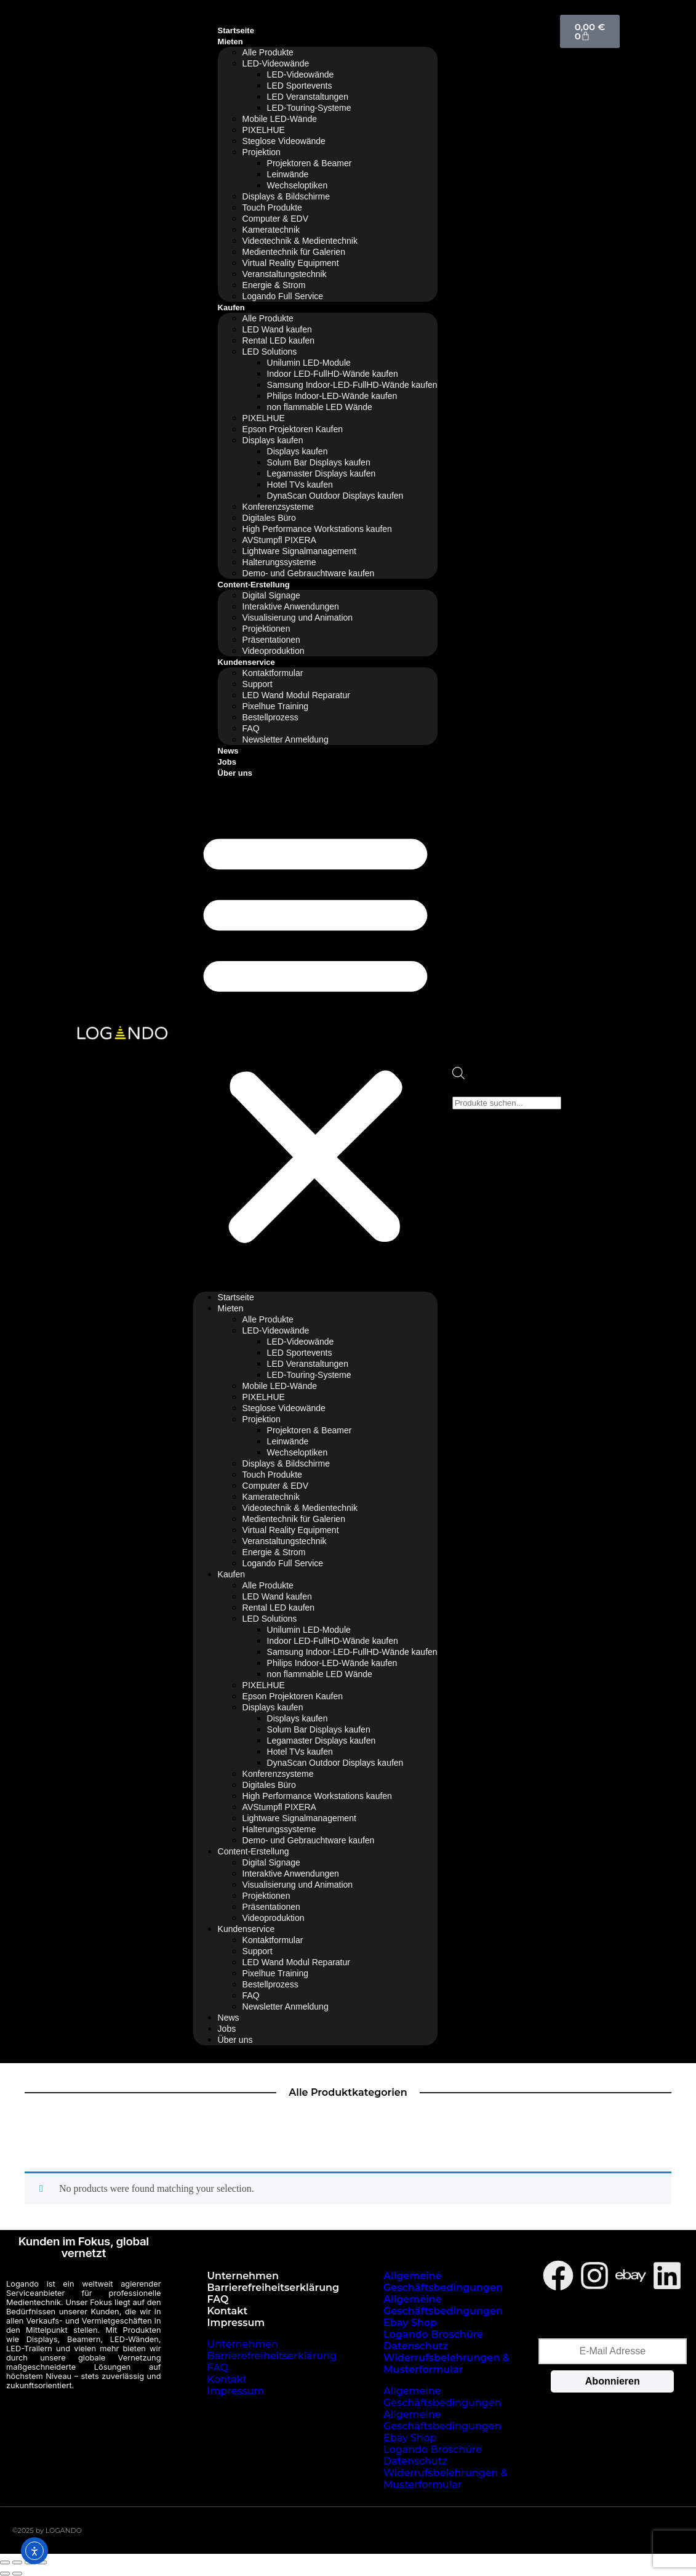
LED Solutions (269, 351)
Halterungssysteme (279, 562)
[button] (315, 1035)
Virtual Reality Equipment (290, 263)
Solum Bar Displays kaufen (318, 462)
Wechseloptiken (297, 185)
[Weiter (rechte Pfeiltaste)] (17, 2573)
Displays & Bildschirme (286, 196)
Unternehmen (243, 2276)
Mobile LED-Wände (279, 119)
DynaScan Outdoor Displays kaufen (335, 496)
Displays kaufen (272, 440)
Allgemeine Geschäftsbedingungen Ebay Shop (443, 2310)
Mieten (230, 41)
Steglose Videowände (284, 141)
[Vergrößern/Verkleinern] (5, 2562)
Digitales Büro (269, 518)
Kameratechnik (271, 230)
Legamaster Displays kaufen (321, 473)
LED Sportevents (299, 86)
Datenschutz (415, 2346)
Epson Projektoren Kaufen (292, 429)
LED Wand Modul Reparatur (296, 695)
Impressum (236, 2322)
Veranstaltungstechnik (284, 274)
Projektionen (266, 629)
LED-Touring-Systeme (309, 108)
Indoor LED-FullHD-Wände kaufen (332, 374)
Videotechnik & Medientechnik (300, 241)
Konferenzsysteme (278, 507)
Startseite (236, 30)
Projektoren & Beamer (309, 163)
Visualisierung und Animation (297, 617)
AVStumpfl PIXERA (279, 540)
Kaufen (231, 307)
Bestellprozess (270, 717)
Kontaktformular (272, 673)
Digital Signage (271, 595)
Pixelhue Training (275, 706)
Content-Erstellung (254, 584)
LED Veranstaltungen (307, 97)
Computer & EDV (275, 218)
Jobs (227, 762)
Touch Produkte (272, 207)
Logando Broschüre (433, 2334)
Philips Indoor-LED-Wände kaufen (332, 396)
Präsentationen (271, 640)
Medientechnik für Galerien (293, 252)
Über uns (235, 773)
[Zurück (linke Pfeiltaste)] (5, 2573)
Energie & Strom (274, 285)
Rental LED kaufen (278, 340)
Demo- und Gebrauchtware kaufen (308, 573)
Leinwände (288, 174)
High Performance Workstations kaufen (317, 529)
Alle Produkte (268, 52)
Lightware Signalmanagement (299, 551)
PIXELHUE (263, 130)
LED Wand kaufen (277, 329)
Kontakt (227, 2311)
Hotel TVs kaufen (300, 484)
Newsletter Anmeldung (285, 739)
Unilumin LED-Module (309, 363)
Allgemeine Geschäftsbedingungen (443, 2281)
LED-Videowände (276, 63)
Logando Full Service (283, 296)
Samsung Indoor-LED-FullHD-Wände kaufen (352, 385)
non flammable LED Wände (319, 407)
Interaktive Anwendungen (290, 606)
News (228, 750)
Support (257, 684)
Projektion (261, 152)
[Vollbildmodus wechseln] (17, 2562)
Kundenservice (246, 662)
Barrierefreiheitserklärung (273, 2287)
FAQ (251, 728)
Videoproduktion (273, 651)
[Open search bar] (458, 1076)
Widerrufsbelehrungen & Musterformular (446, 2363)
